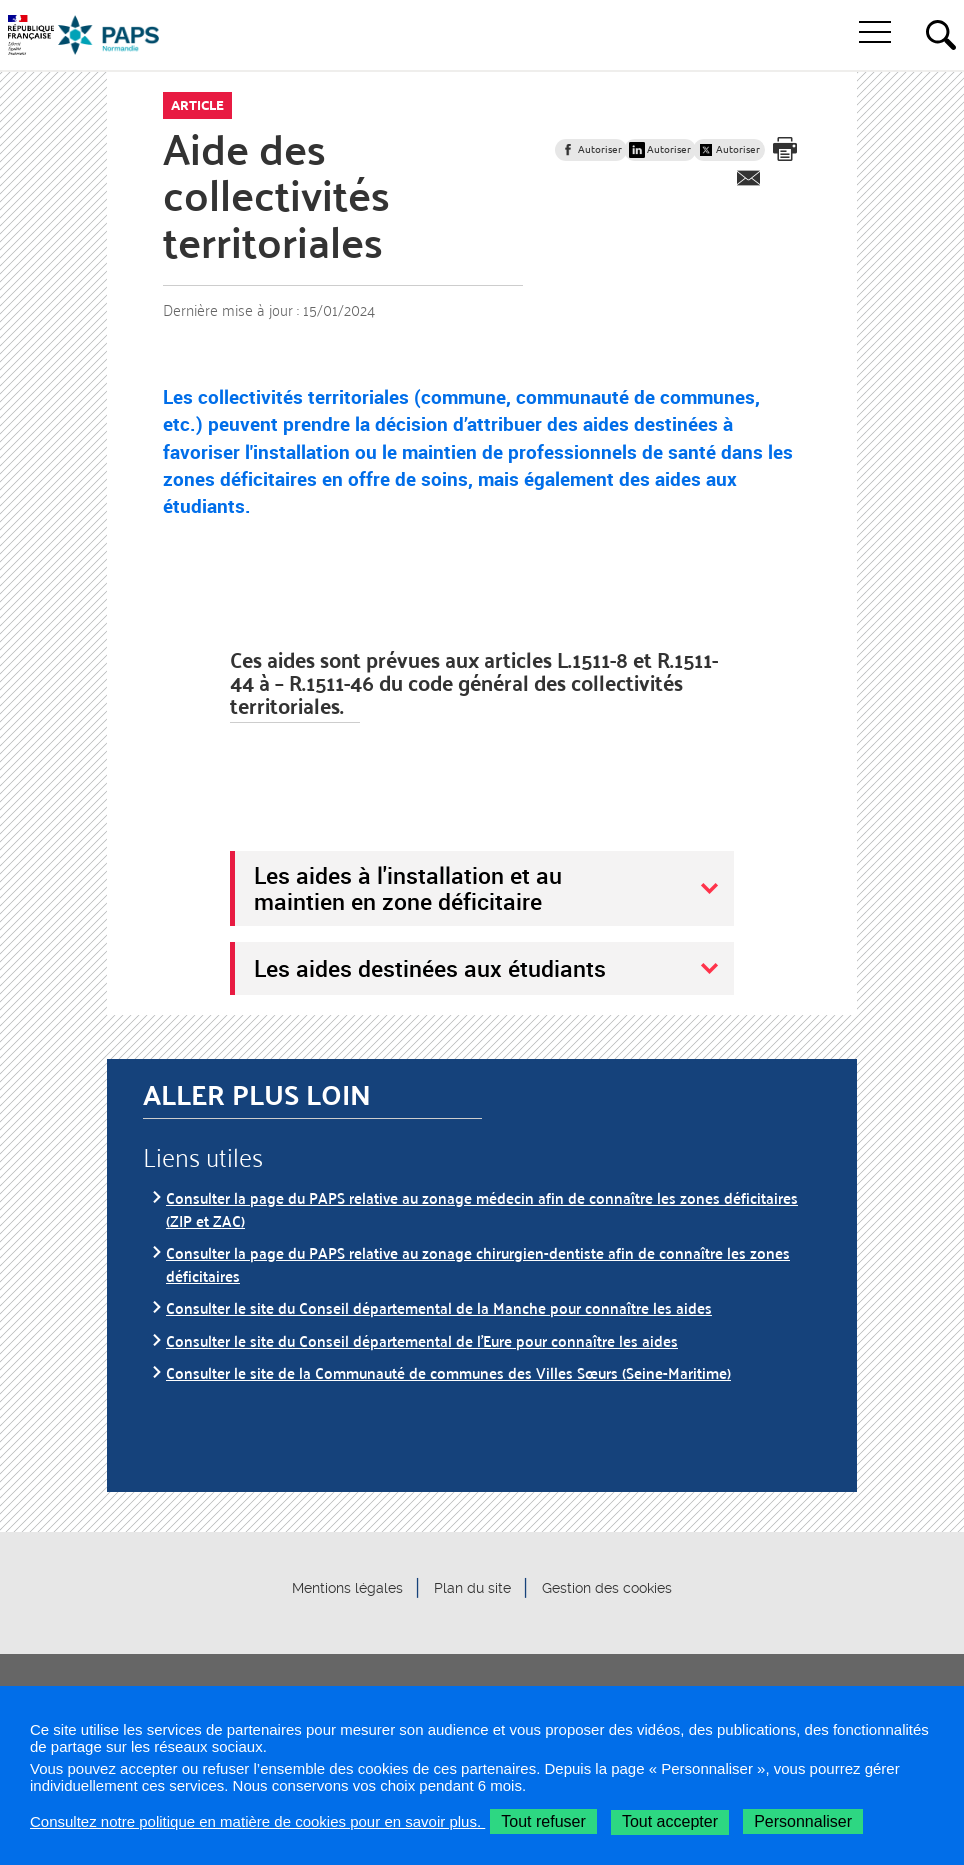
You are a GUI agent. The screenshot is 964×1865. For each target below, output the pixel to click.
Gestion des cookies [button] (607, 1588)
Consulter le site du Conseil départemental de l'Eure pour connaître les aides (422, 1340)
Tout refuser (543, 1821)
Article (197, 105)
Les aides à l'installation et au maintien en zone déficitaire (408, 888)
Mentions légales (347, 1588)
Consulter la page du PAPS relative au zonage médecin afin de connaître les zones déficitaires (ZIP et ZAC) (482, 1208)
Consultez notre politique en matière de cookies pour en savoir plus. (257, 1821)
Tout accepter (670, 1821)
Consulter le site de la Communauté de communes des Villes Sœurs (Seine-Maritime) (448, 1372)
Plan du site (472, 1588)
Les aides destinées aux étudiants (430, 968)
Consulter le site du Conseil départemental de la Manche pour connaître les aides (439, 1307)
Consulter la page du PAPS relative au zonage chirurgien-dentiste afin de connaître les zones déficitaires (478, 1263)
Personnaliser (803, 1821)
